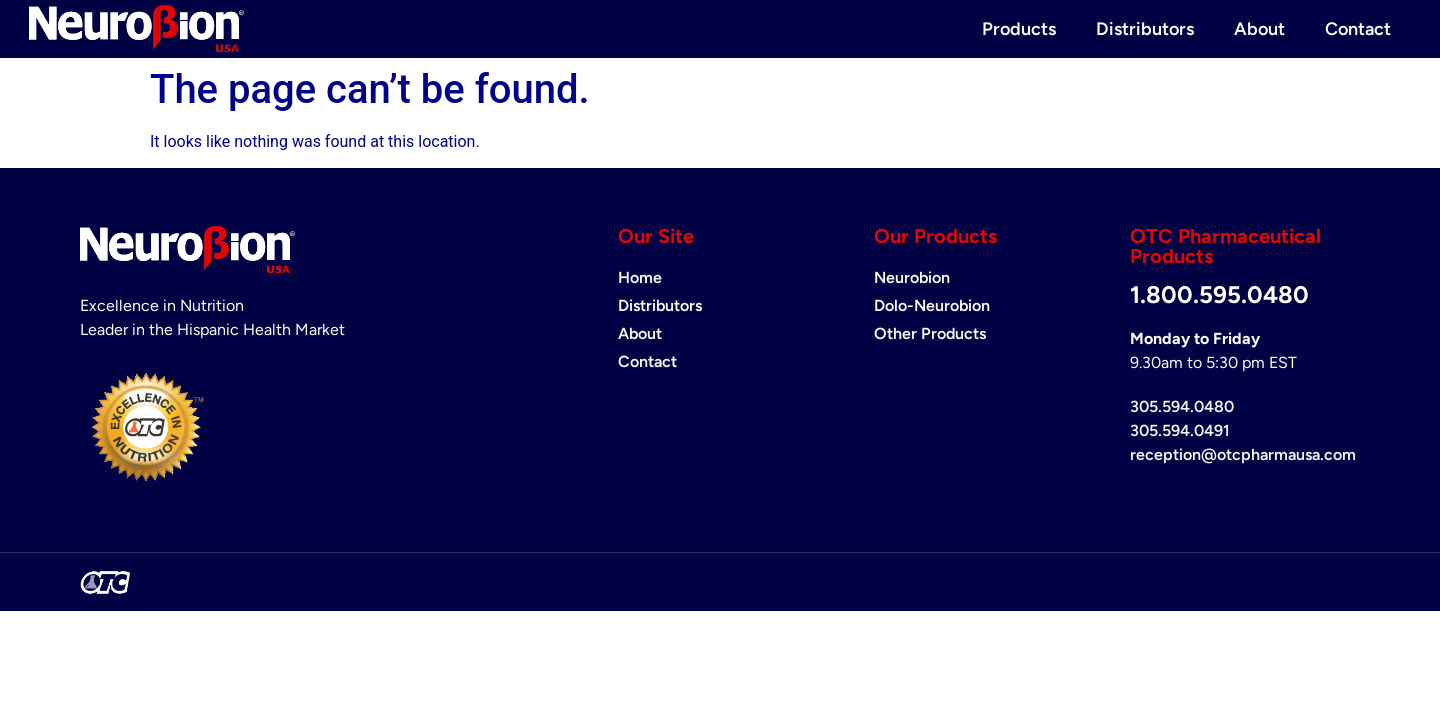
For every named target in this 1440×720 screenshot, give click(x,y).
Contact (1358, 29)
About (1259, 29)
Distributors (1145, 29)
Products (1019, 29)
